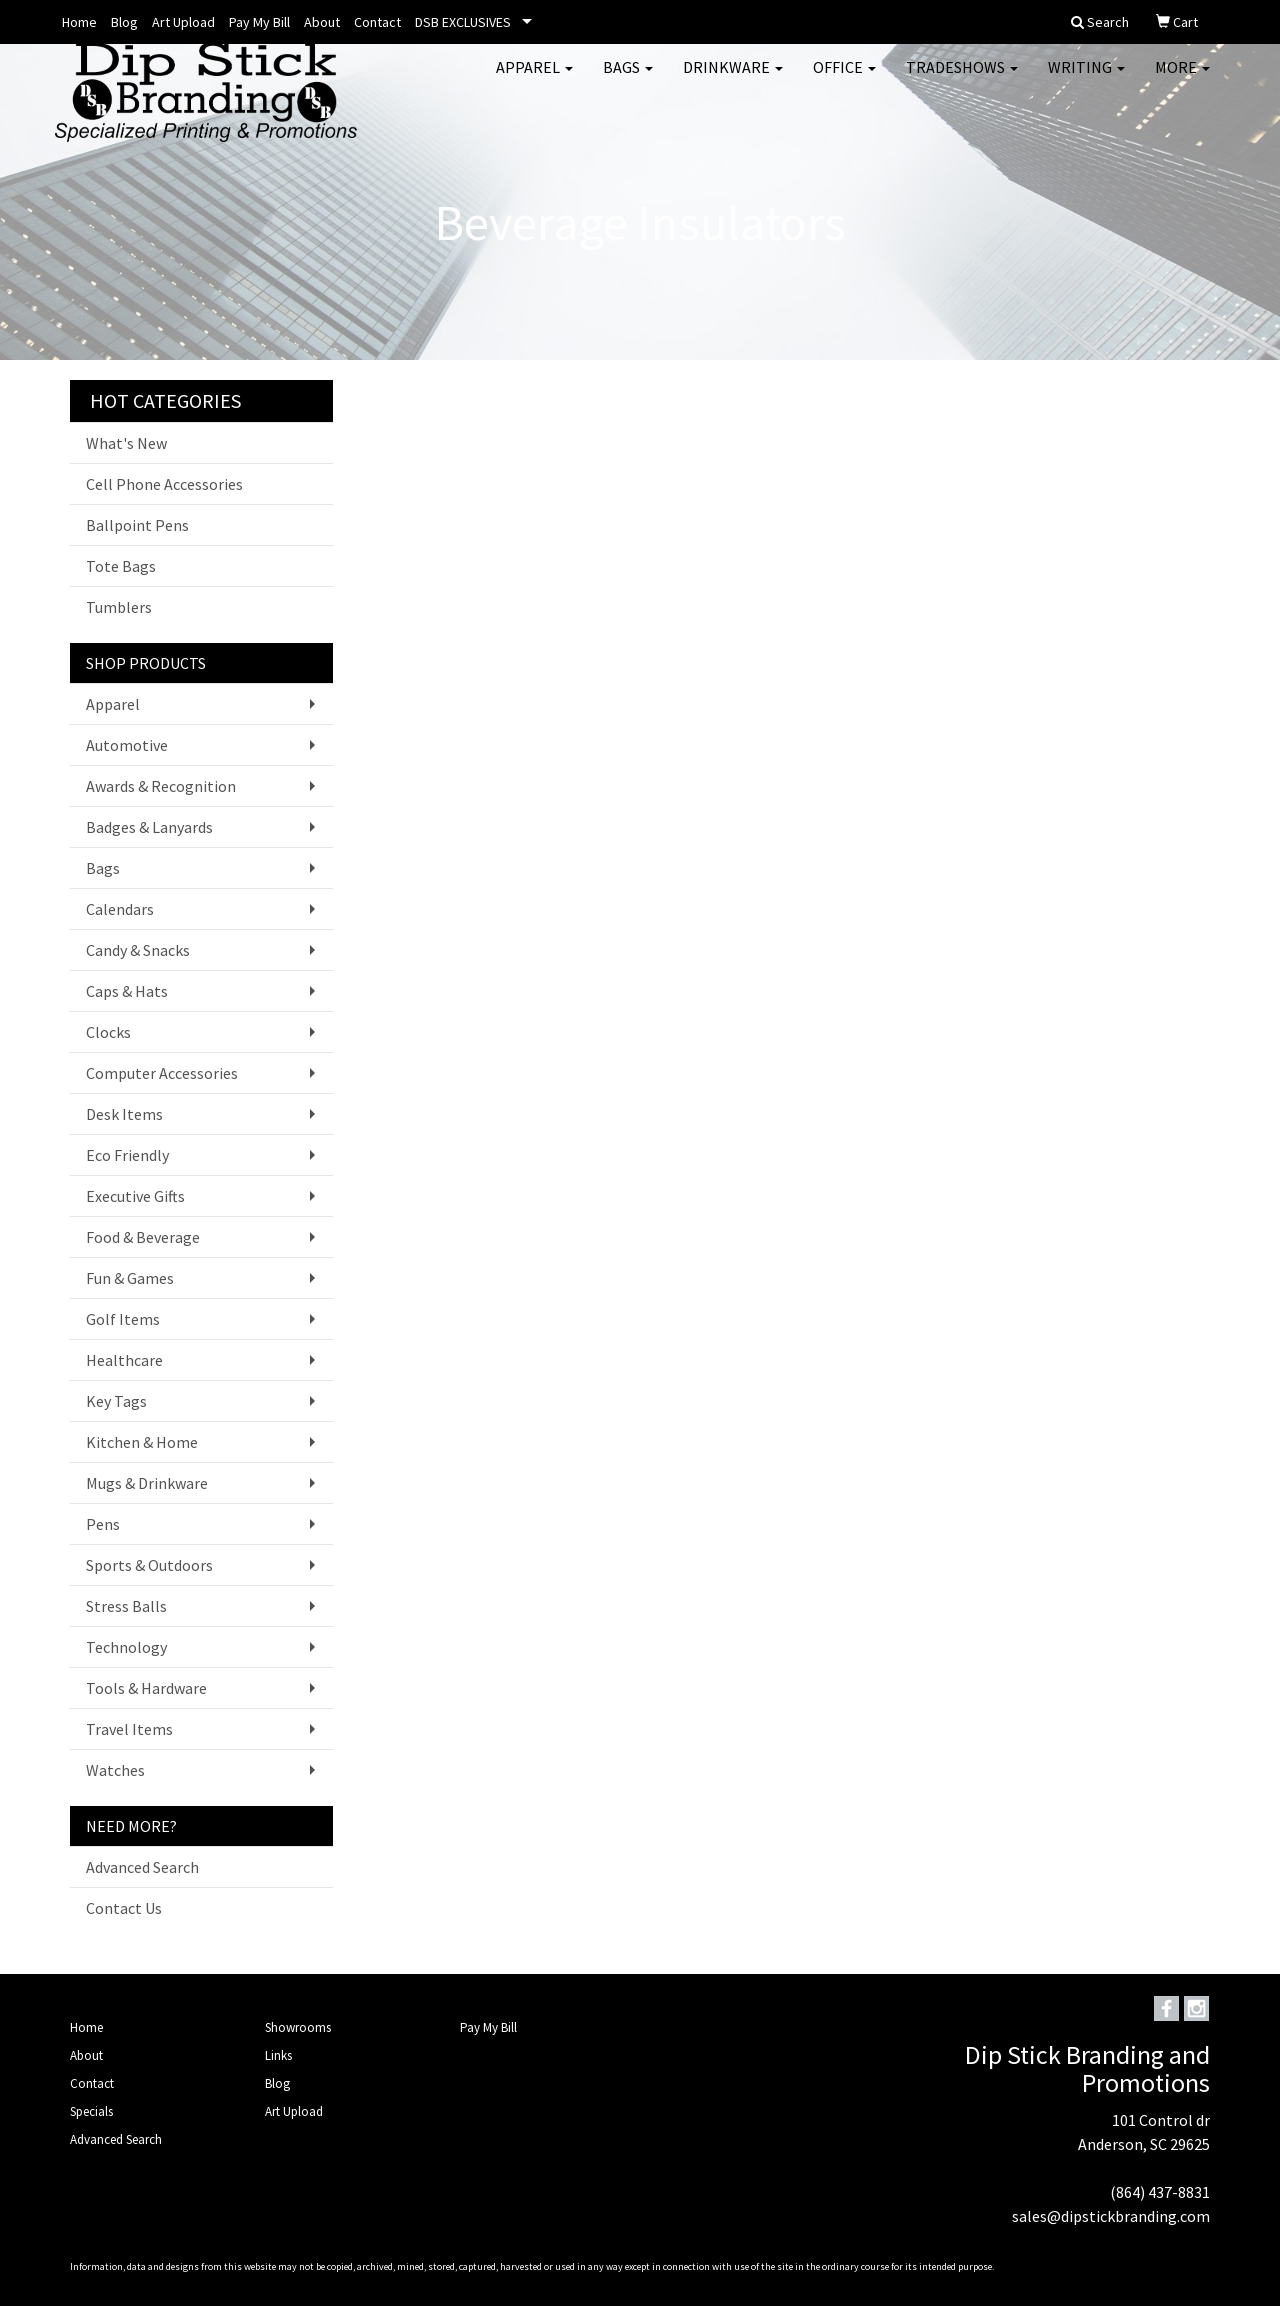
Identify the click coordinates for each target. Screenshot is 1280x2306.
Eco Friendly (127, 1155)
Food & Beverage (143, 1237)
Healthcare (124, 1360)
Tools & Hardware (146, 1688)
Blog (124, 22)
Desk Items (124, 1114)
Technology (126, 1647)
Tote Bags (121, 566)
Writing (1086, 80)
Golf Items (123, 1319)
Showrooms (298, 2027)
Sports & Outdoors (149, 1565)
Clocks (108, 1032)
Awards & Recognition (161, 786)
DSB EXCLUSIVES (463, 22)
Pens (103, 1524)
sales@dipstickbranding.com (1111, 2216)
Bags (628, 80)
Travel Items (129, 1729)
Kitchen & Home (142, 1442)
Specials (91, 2111)
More (1182, 80)
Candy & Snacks (138, 950)
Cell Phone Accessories (164, 484)
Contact (377, 22)
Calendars (120, 909)
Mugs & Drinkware (147, 1483)
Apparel (534, 80)
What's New (126, 443)
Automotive (127, 745)
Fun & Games (130, 1278)
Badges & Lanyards (149, 827)
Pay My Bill (259, 22)
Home (79, 22)
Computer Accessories (162, 1073)
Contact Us (124, 1908)
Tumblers (119, 607)
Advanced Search (142, 1867)
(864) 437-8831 (1160, 2192)
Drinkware (733, 80)
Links (278, 2055)
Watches (115, 1770)
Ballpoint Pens (137, 525)
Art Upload (183, 22)
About (322, 22)
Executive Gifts (135, 1196)
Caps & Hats (127, 991)
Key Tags (116, 1401)
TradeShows (962, 80)
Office (844, 80)
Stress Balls (126, 1606)
